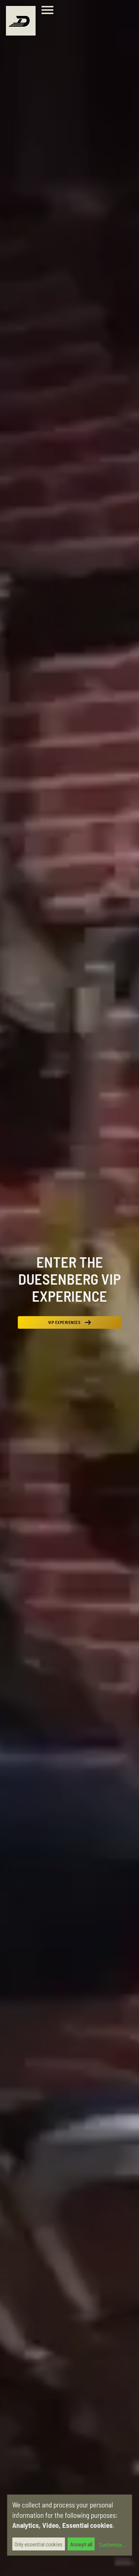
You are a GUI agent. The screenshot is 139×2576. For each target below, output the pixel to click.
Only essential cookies (38, 2544)
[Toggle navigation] (49, 11)
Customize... (112, 2544)
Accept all (81, 2544)
